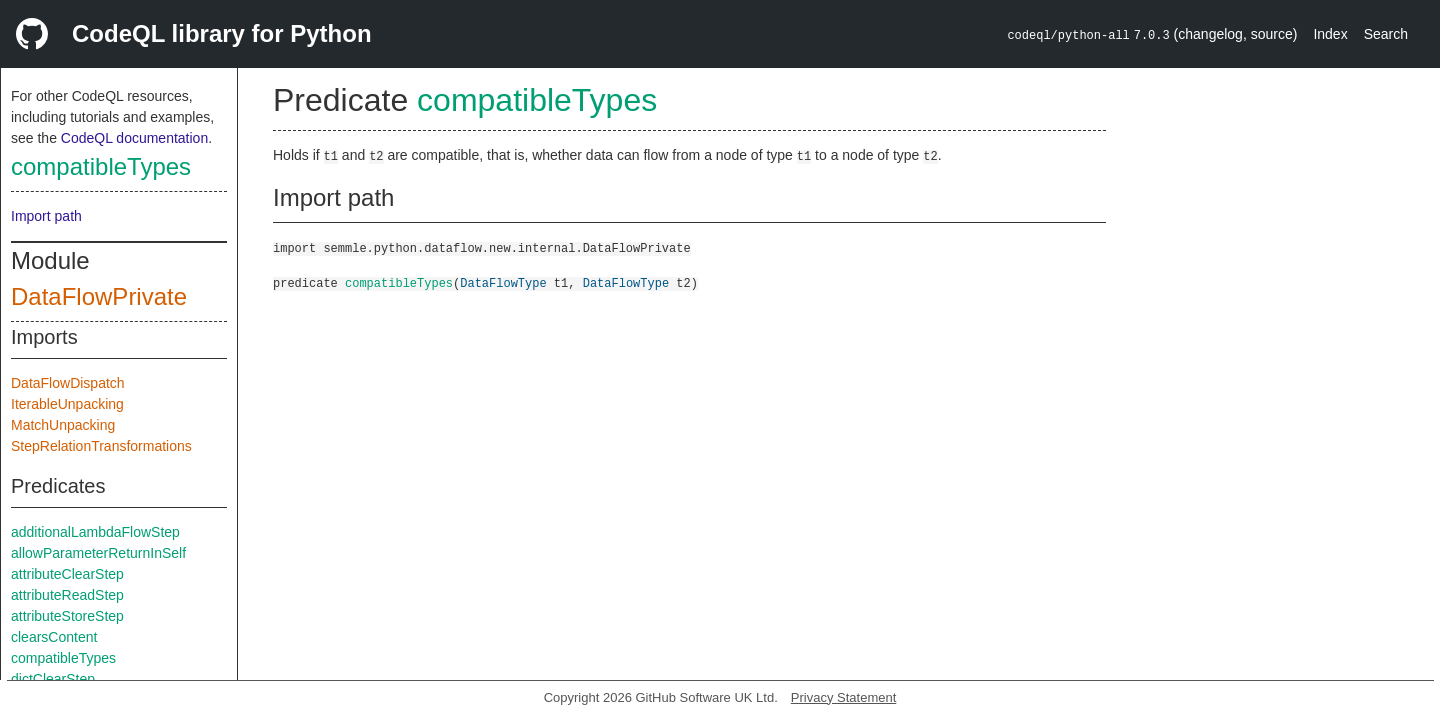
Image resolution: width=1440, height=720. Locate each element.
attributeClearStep (67, 574)
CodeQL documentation (134, 138)
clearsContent (54, 637)
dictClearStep (53, 679)
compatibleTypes (101, 166)
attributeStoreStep (67, 616)
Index (1330, 34)
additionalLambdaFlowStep (95, 532)
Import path (46, 216)
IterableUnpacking (67, 404)
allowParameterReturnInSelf (98, 553)
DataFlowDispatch (68, 383)
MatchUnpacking (63, 425)
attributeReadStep (67, 595)
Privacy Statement (844, 697)
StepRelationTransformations (101, 446)
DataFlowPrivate (99, 296)
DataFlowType (503, 282)
